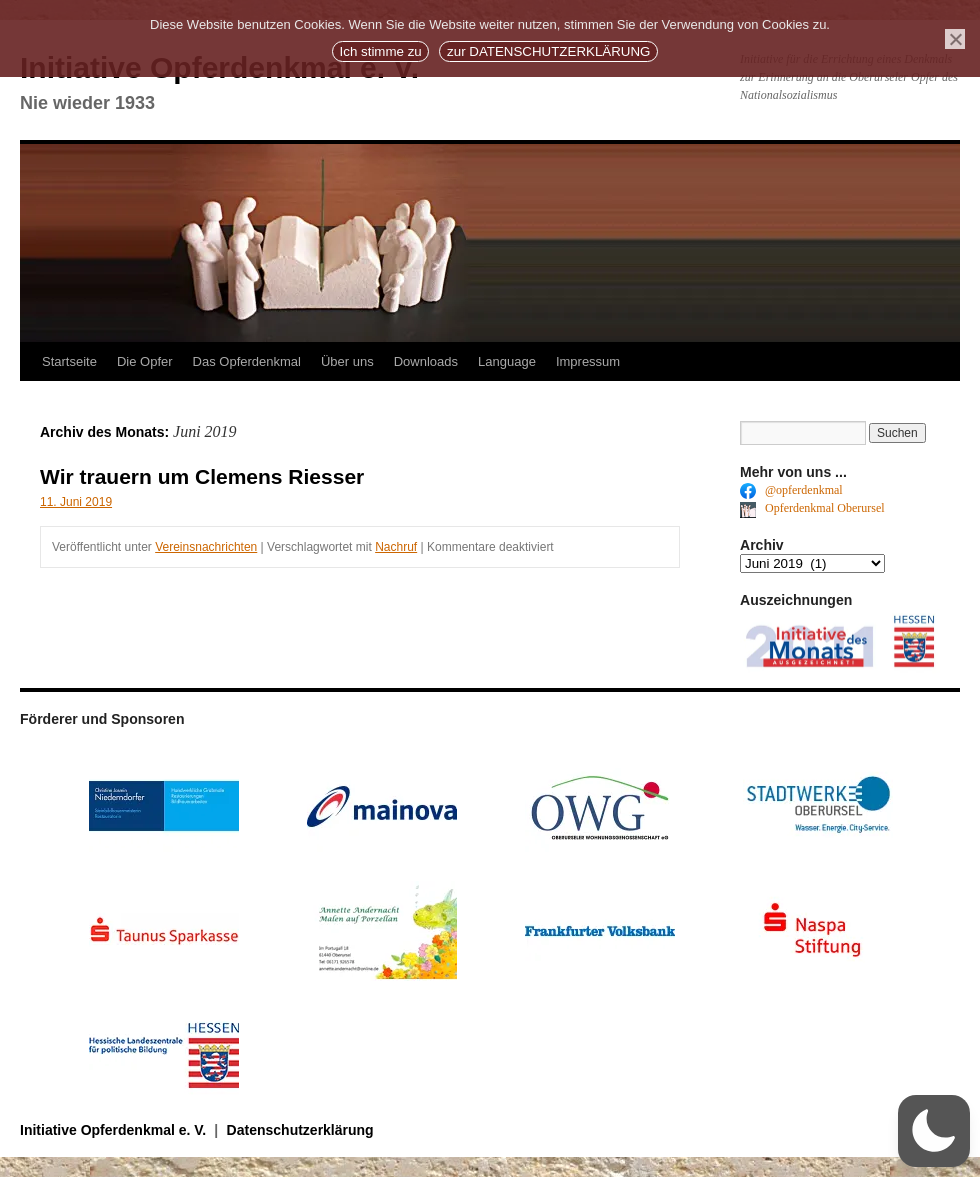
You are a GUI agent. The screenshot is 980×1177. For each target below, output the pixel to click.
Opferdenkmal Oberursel (812, 508)
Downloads (426, 361)
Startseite (69, 361)
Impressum (588, 361)
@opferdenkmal (791, 490)
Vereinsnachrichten (206, 547)
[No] (955, 39)
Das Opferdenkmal (247, 361)
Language (507, 361)
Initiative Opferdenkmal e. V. (115, 1130)
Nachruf (396, 547)
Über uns (347, 361)
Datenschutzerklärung (300, 1130)
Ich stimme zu (381, 51)
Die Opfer (145, 361)
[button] (934, 1131)
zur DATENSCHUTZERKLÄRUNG (548, 51)
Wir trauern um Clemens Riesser (202, 476)
